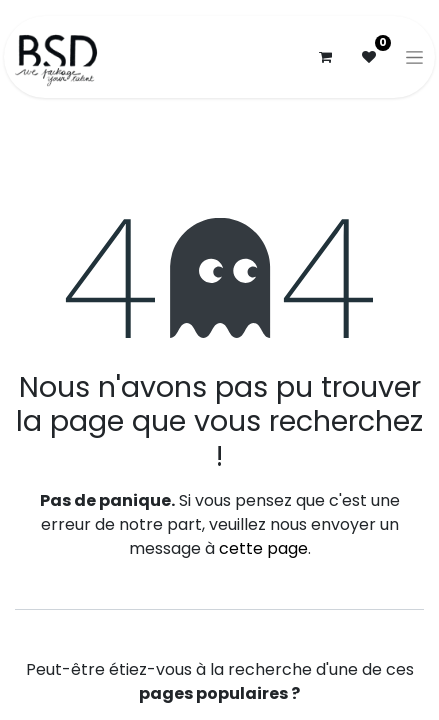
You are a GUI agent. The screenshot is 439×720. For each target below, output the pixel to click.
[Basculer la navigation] (414, 57)
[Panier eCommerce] (325, 57)
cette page (263, 548)
